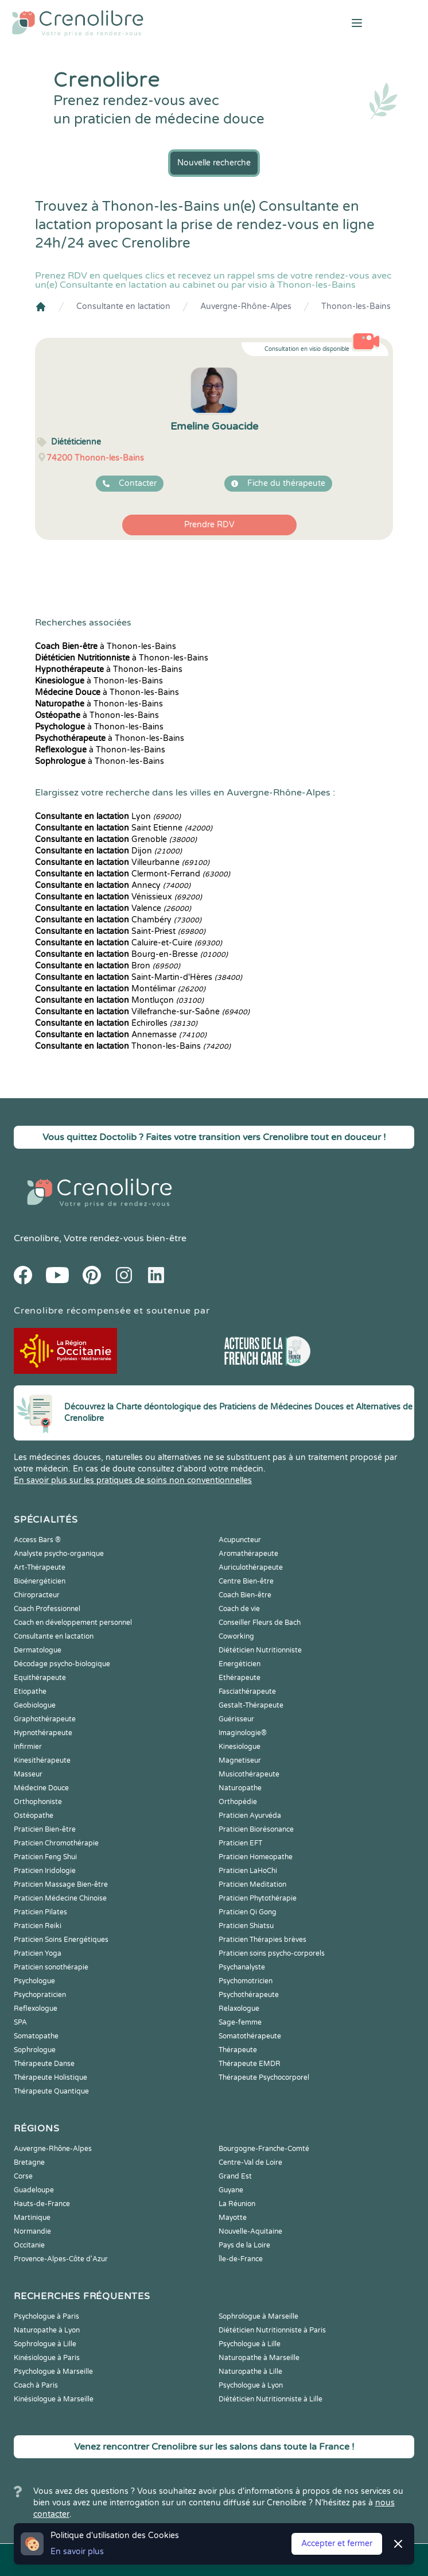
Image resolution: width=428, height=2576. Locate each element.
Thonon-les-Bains (356, 306)
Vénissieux (118, 897)
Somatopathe (36, 2036)
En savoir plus (77, 2551)
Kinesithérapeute (42, 1760)
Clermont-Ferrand (132, 874)
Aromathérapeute (248, 1554)
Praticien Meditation (252, 1884)
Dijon (108, 851)
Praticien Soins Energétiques (61, 1940)
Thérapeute (238, 2050)
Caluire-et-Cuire (128, 943)
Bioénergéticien (39, 1581)
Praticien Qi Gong (248, 1912)
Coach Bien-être (245, 1595)
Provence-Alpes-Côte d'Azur (61, 2259)
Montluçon (119, 1000)
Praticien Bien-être (45, 1829)
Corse (23, 2176)
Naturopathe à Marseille (259, 2358)
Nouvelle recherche (214, 163)
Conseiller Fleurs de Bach (260, 1623)
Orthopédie (238, 1802)
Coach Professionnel (47, 1609)
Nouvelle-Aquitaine (250, 2231)
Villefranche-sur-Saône (142, 1012)
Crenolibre (36, 1238)
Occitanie (29, 2245)
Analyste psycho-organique (59, 1554)
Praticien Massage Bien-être (61, 1884)
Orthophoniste (38, 1802)
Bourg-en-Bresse (131, 954)
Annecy (112, 885)
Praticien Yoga (37, 1953)
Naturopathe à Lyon (47, 2330)
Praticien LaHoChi (248, 1871)
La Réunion (237, 2204)
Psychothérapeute (249, 1995)
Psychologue (34, 1981)
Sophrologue (35, 2050)
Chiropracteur (37, 1595)
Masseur (28, 1774)
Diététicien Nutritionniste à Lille (270, 2399)
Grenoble (116, 839)
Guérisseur (236, 1719)
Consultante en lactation (123, 306)
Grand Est (235, 2176)
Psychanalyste (242, 1967)
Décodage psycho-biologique (62, 1664)
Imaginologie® (243, 1733)
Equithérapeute (40, 1678)
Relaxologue (239, 2009)
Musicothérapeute (249, 1774)
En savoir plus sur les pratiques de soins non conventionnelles (133, 1480)
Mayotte (233, 2218)
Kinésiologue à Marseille (54, 2399)
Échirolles (116, 1023)
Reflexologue (35, 2009)
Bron (107, 966)
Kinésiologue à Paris (47, 2358)
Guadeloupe (34, 2190)
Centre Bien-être (246, 1581)
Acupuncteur (240, 1540)
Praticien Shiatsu (246, 1926)
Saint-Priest (120, 931)
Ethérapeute (239, 1678)
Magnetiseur (240, 1760)
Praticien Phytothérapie (258, 1898)
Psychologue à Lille (250, 2344)
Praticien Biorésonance (256, 1829)
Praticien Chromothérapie (56, 1843)
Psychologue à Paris (46, 2316)
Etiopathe (30, 1691)
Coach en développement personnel (73, 1623)
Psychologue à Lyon (251, 2385)
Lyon (108, 816)
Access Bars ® (37, 1540)
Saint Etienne (123, 828)
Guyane (231, 2190)
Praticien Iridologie (45, 1871)
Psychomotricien (246, 1981)
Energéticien (239, 1664)
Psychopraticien (40, 1995)
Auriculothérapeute (251, 1567)
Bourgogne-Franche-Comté (264, 2149)
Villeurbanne (122, 862)
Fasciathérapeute (247, 1691)
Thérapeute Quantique (51, 2091)
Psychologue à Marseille (53, 2372)
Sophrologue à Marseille (258, 2316)
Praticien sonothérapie (51, 1967)
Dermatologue (37, 1650)
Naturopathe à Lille (250, 2372)
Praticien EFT (240, 1843)
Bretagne (29, 2162)
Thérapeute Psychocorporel (264, 2077)
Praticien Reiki (37, 1926)
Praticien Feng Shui (45, 1857)
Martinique (32, 2218)
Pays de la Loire (244, 2245)
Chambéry (118, 920)
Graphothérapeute (45, 1719)
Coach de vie (239, 1609)
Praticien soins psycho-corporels (272, 1953)
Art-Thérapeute (39, 1567)
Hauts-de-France (42, 2204)
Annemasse (121, 1035)
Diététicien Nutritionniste (260, 1650)
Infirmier (28, 1747)
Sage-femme (240, 2022)
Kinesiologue (239, 1747)
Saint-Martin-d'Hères (138, 977)
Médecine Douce (41, 1788)
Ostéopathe (33, 1816)
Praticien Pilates (40, 1912)
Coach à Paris (36, 2385)
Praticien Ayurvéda (250, 1816)
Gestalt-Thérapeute (251, 1705)
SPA (20, 2022)
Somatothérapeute (250, 2036)
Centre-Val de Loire (250, 2162)
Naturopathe (240, 1788)
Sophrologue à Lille (45, 2344)
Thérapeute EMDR (250, 2064)
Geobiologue (35, 1705)
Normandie (32, 2231)
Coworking (236, 1636)
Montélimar (120, 989)
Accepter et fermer (336, 2543)
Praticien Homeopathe (256, 1857)
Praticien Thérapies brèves (262, 1940)
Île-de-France (241, 2259)
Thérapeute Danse (44, 2064)
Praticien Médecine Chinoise (60, 1898)
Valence (113, 908)
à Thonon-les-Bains (105, 646)
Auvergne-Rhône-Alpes (245, 306)
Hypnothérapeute (43, 1733)
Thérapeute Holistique (50, 2077)
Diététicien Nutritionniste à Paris (272, 2330)
